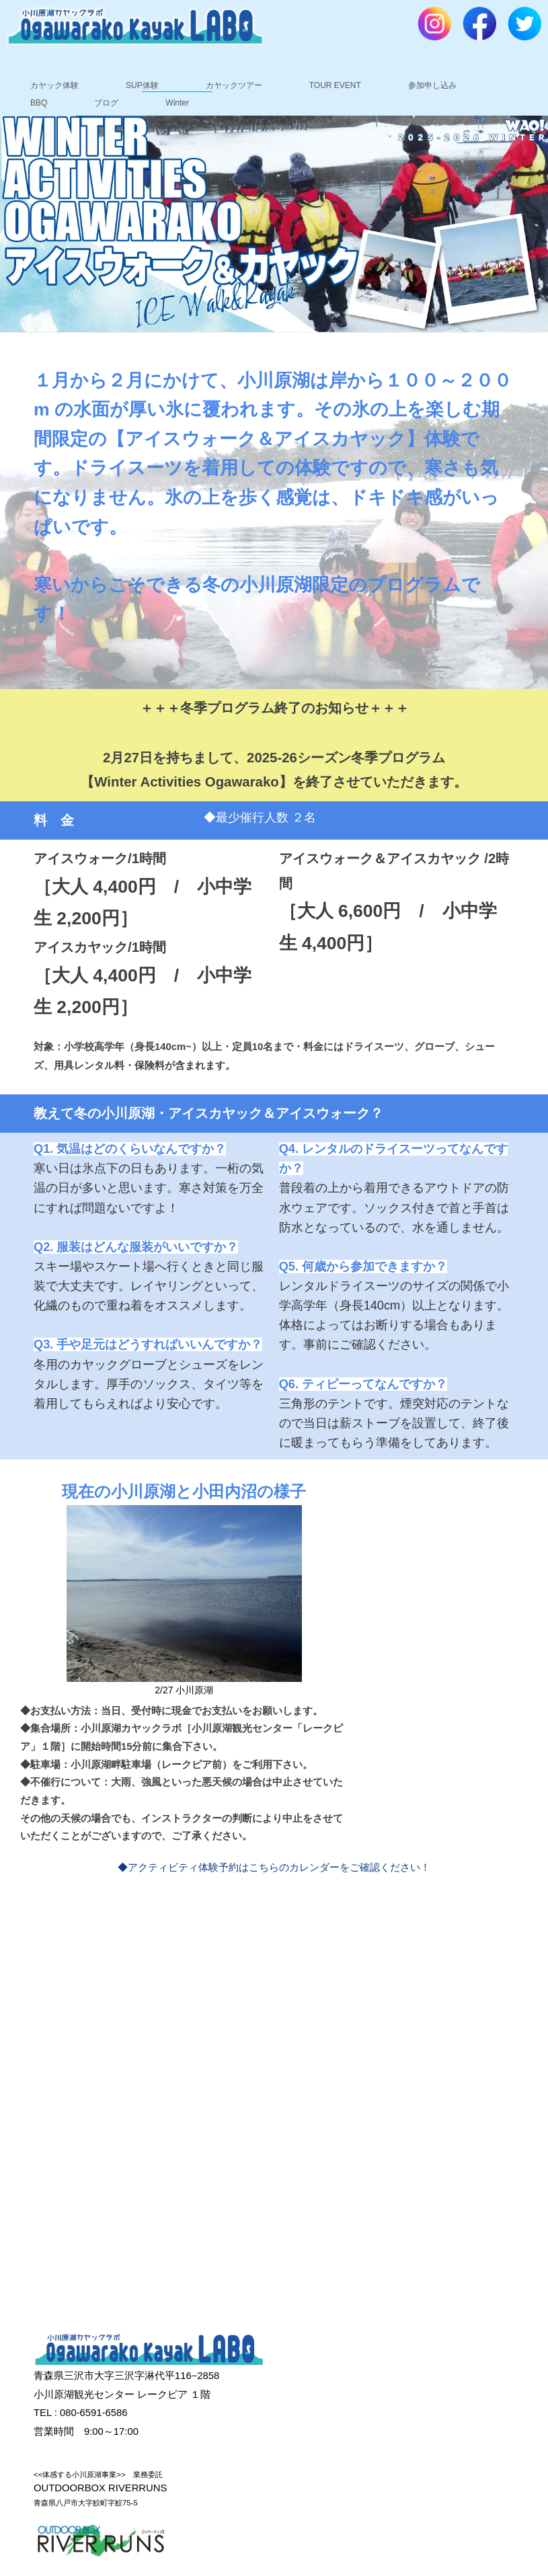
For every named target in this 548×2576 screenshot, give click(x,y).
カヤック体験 (54, 85)
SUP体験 (142, 85)
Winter (177, 103)
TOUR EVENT (335, 85)
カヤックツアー (234, 85)
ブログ (106, 103)
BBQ (38, 103)
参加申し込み (432, 85)
